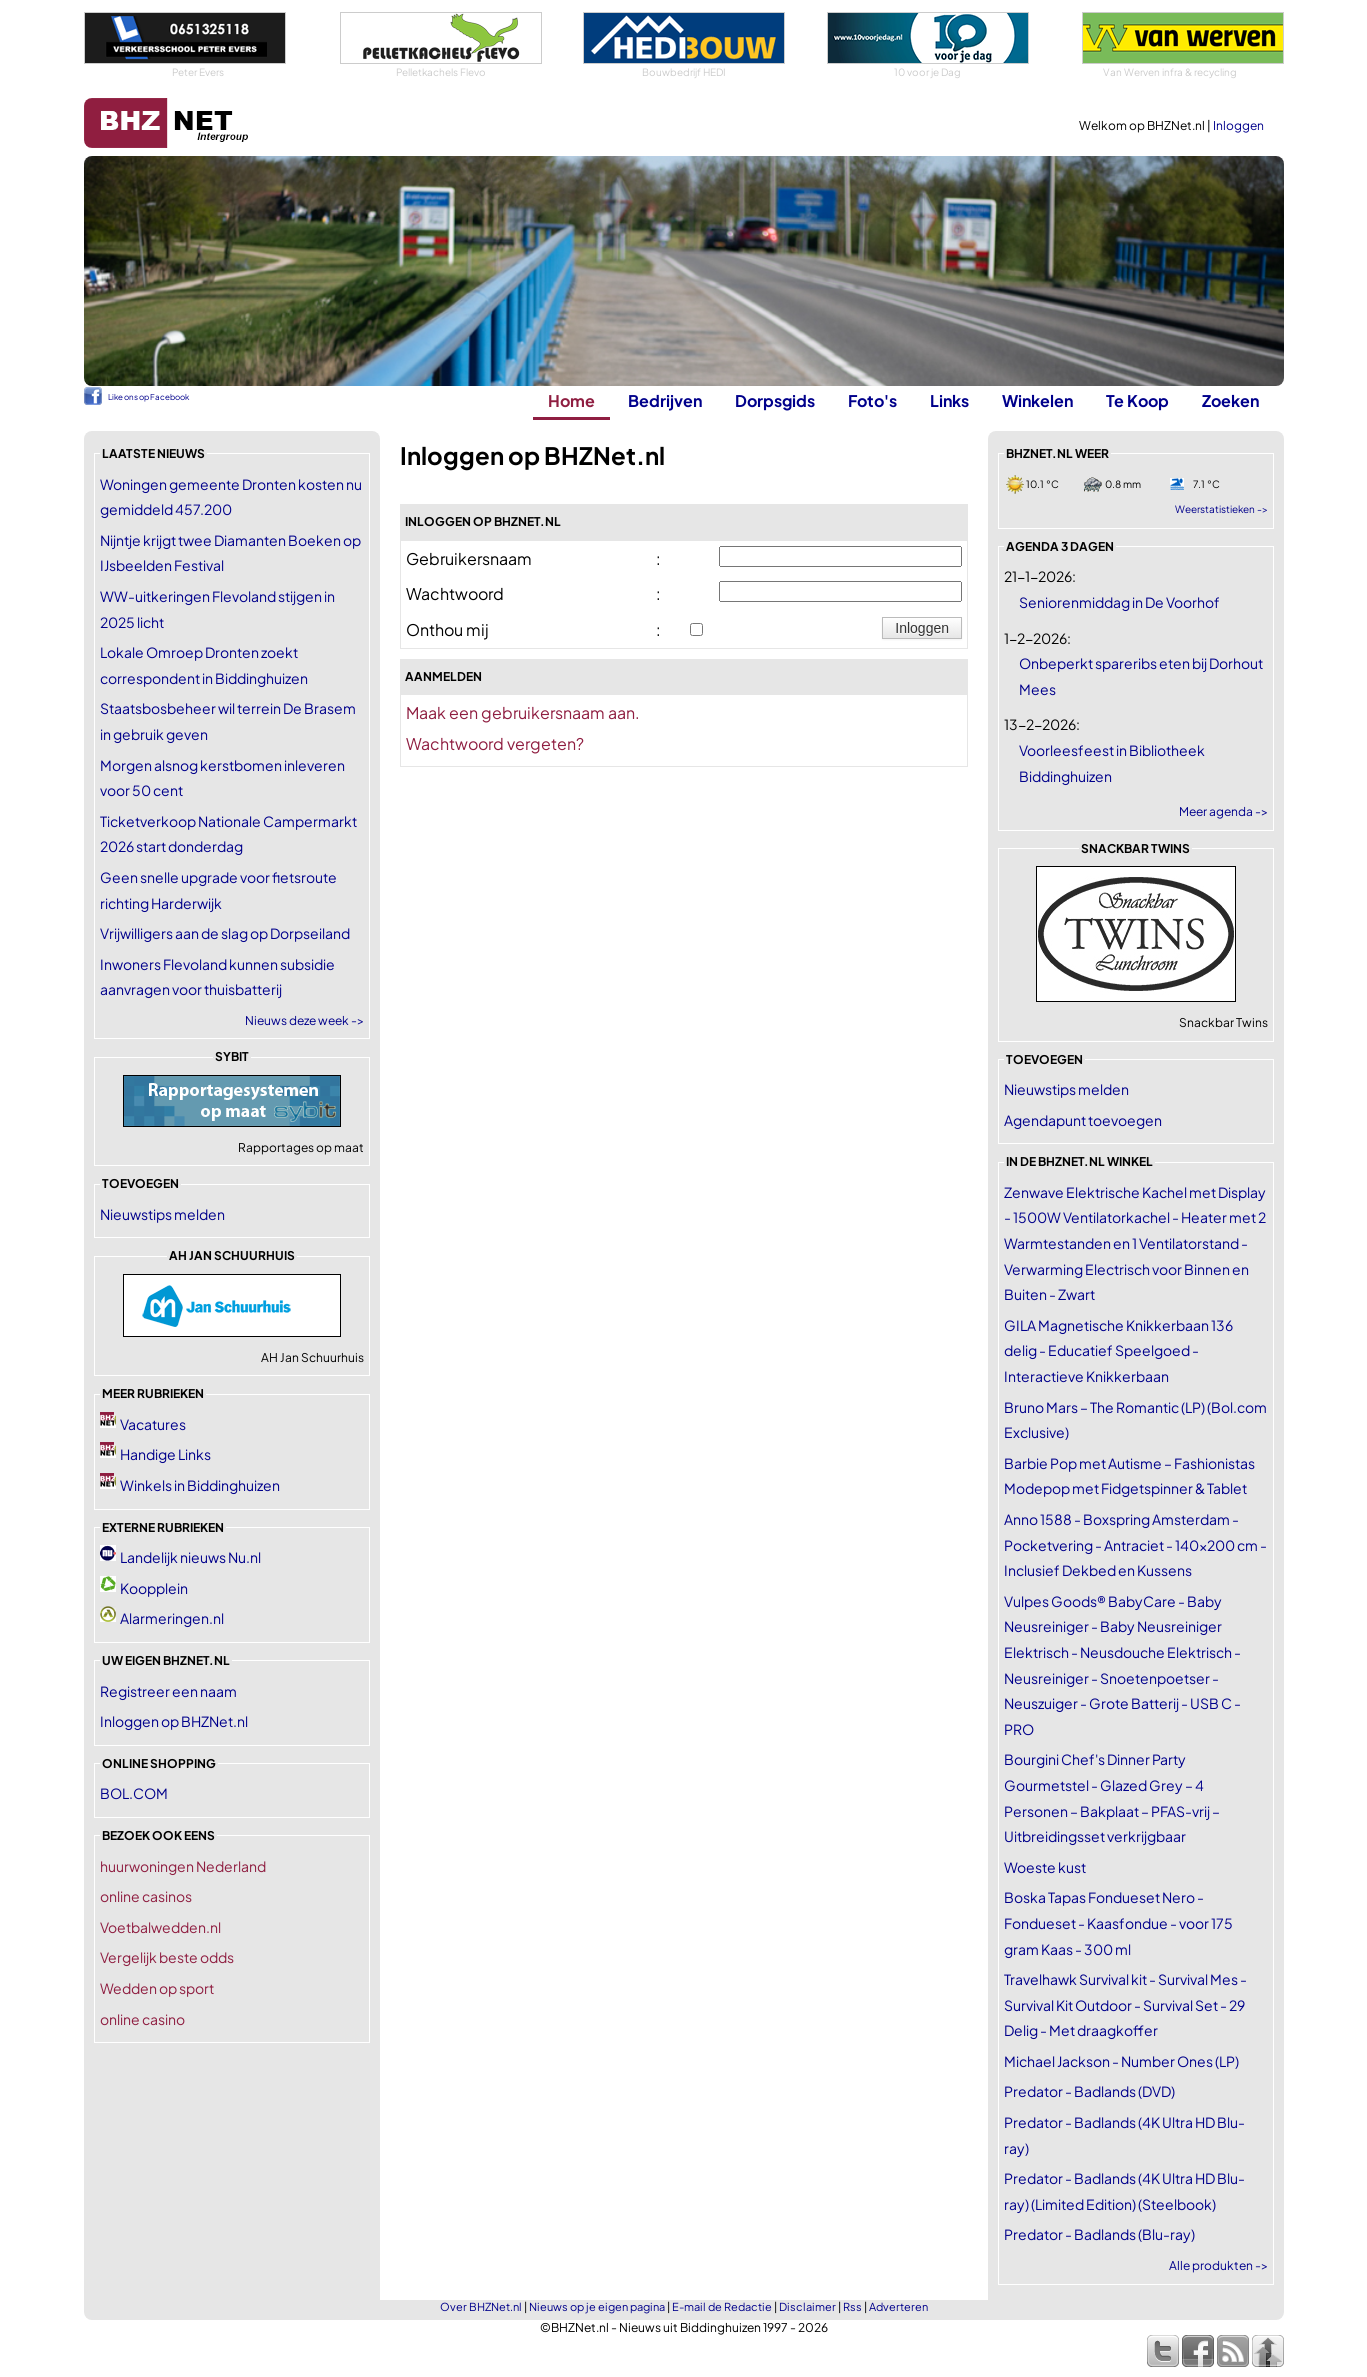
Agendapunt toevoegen (1083, 1120)
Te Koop (1137, 400)
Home (571, 400)
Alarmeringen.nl (172, 1618)
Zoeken (1230, 400)
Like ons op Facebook (148, 397)
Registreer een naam (168, 1691)
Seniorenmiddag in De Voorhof (1119, 602)
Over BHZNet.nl (481, 2306)
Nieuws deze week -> (304, 1020)
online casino (142, 2019)
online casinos (146, 1896)
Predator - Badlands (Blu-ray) (1099, 2234)
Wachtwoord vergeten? (495, 743)
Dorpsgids (775, 400)
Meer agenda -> (1223, 811)
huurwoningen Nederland (183, 1866)
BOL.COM (134, 1793)
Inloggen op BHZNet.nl (174, 1721)
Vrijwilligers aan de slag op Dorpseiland (225, 933)
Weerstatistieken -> (1221, 509)
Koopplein (154, 1588)
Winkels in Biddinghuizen (200, 1485)
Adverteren (898, 2306)
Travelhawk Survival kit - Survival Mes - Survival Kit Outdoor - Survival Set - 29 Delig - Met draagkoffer (1125, 2004)
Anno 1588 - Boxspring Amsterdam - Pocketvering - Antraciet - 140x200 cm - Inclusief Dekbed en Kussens (1135, 1544)
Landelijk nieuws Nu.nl (190, 1557)
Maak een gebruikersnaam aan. (523, 712)
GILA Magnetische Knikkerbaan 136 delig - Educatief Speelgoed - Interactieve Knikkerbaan (1118, 1350)
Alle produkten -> (1218, 2265)
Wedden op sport (157, 1988)
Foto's (872, 400)
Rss (852, 2306)
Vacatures (153, 1424)
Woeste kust (1045, 1867)
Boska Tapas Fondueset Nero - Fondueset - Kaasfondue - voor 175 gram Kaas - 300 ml (1118, 1922)
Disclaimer (807, 2306)
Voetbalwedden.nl (160, 1927)
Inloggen (1238, 125)
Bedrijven (665, 400)
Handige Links (165, 1454)
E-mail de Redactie (722, 2306)
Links (949, 400)
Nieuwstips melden (162, 1214)
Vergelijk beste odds (167, 1957)
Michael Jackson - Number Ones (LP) (1121, 2061)
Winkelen (1037, 400)
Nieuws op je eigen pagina (597, 2306)
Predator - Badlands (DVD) (1089, 2091)
